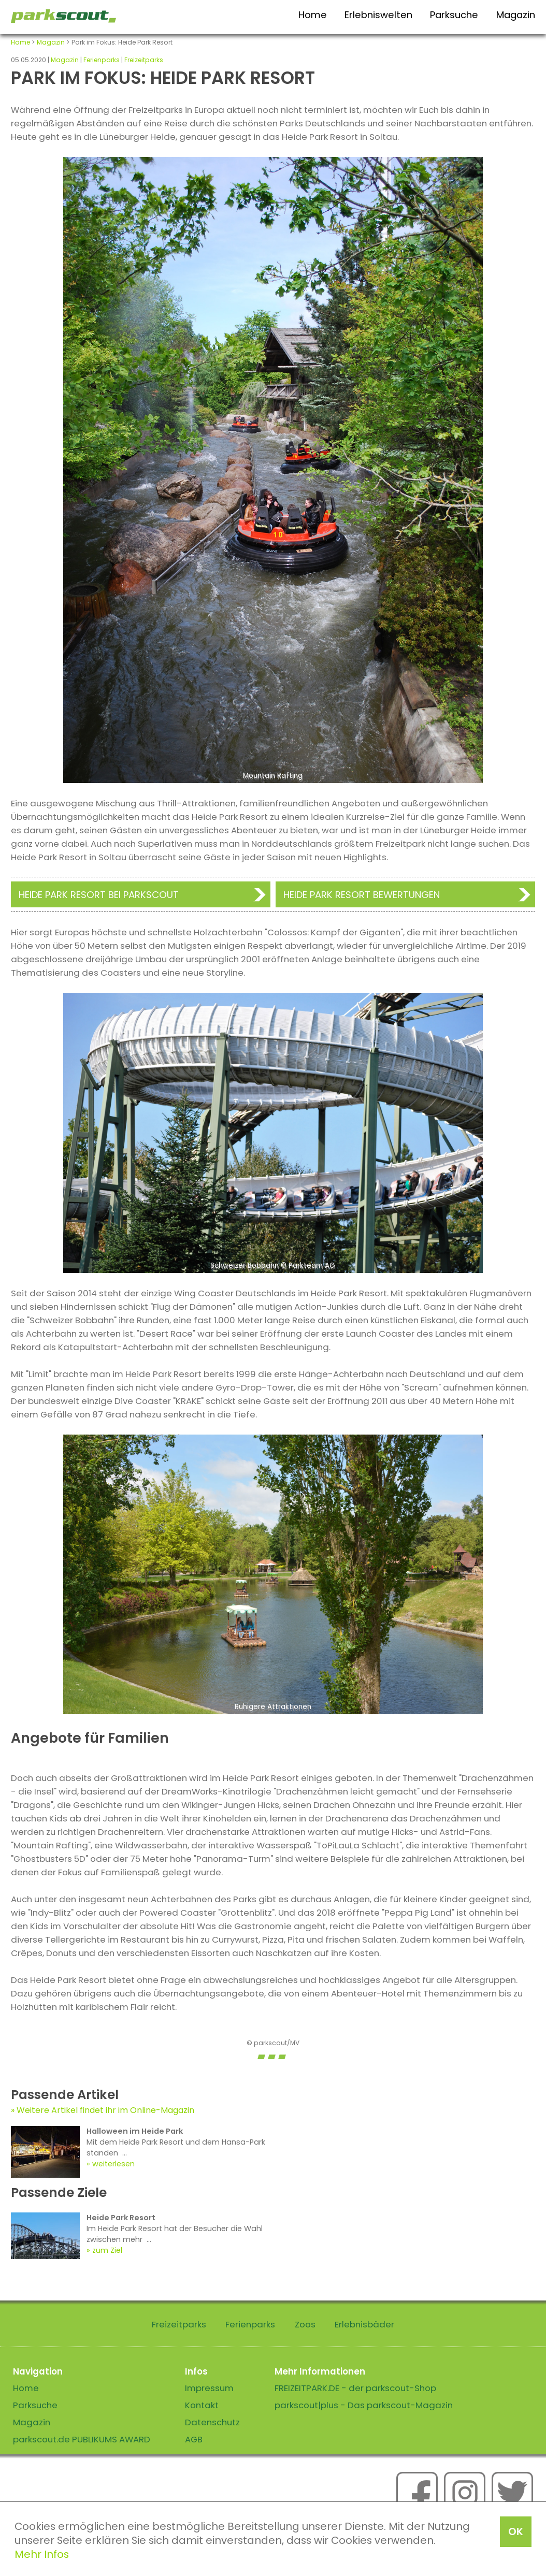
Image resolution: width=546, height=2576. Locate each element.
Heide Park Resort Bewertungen (361, 894)
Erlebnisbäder (364, 2324)
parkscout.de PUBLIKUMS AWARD (81, 2439)
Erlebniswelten (378, 14)
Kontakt (202, 2405)
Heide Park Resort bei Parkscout (99, 894)
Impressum (209, 2388)
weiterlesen (113, 2164)
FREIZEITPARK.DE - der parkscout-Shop (355, 2388)
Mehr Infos (42, 2554)
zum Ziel (107, 2250)
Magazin (515, 14)
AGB (194, 2439)
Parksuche (454, 14)
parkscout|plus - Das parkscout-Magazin (364, 2405)
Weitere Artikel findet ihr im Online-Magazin (105, 2110)
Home (312, 14)
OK (515, 2531)
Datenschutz (212, 2422)
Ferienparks (101, 59)
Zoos (305, 2324)
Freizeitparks (143, 59)
